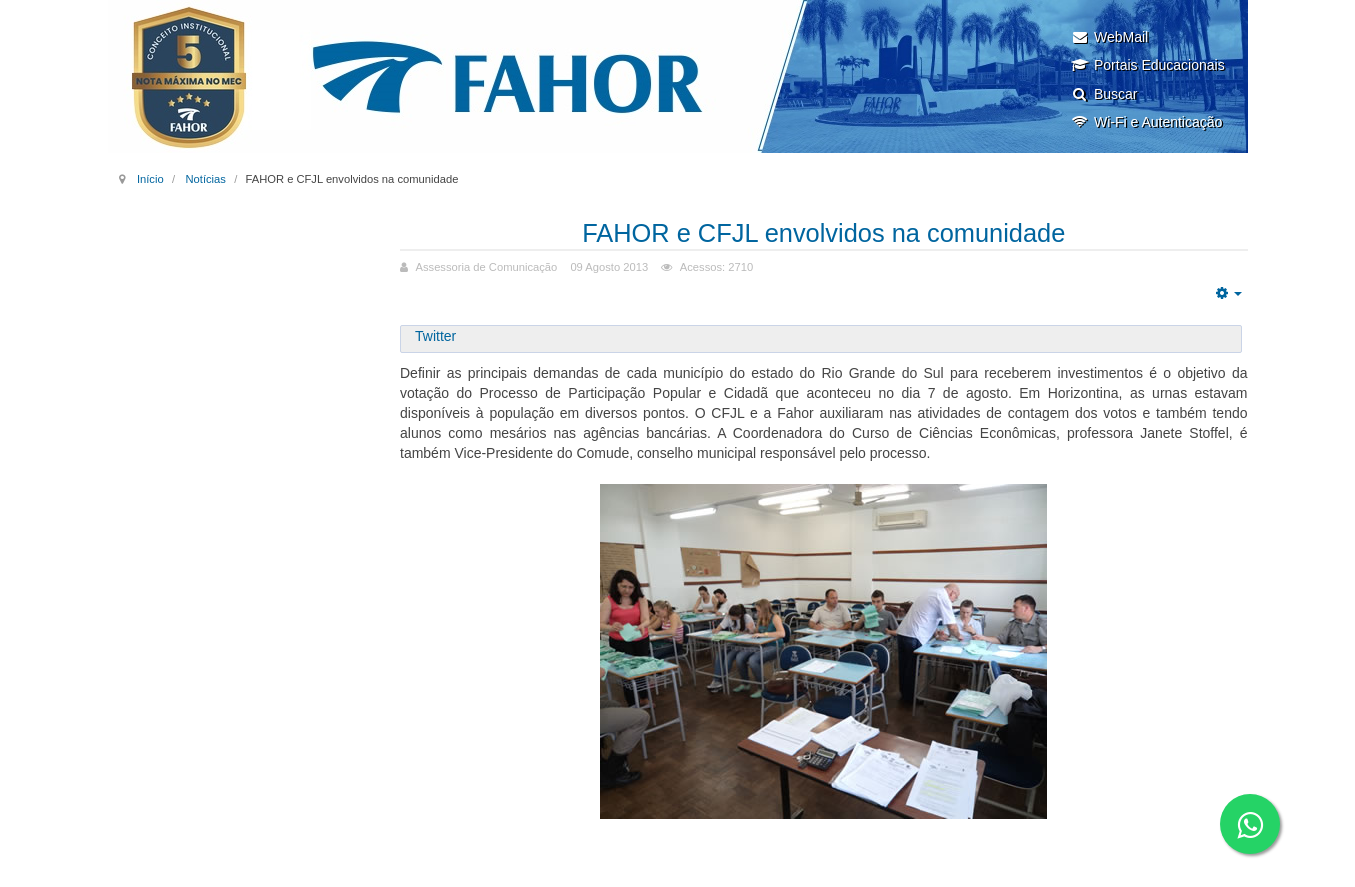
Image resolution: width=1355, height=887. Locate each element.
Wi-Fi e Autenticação (1146, 122)
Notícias (205, 179)
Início (150, 179)
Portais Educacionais (1148, 65)
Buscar (1104, 94)
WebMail (1109, 37)
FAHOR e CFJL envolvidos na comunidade (823, 232)
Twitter (435, 336)
